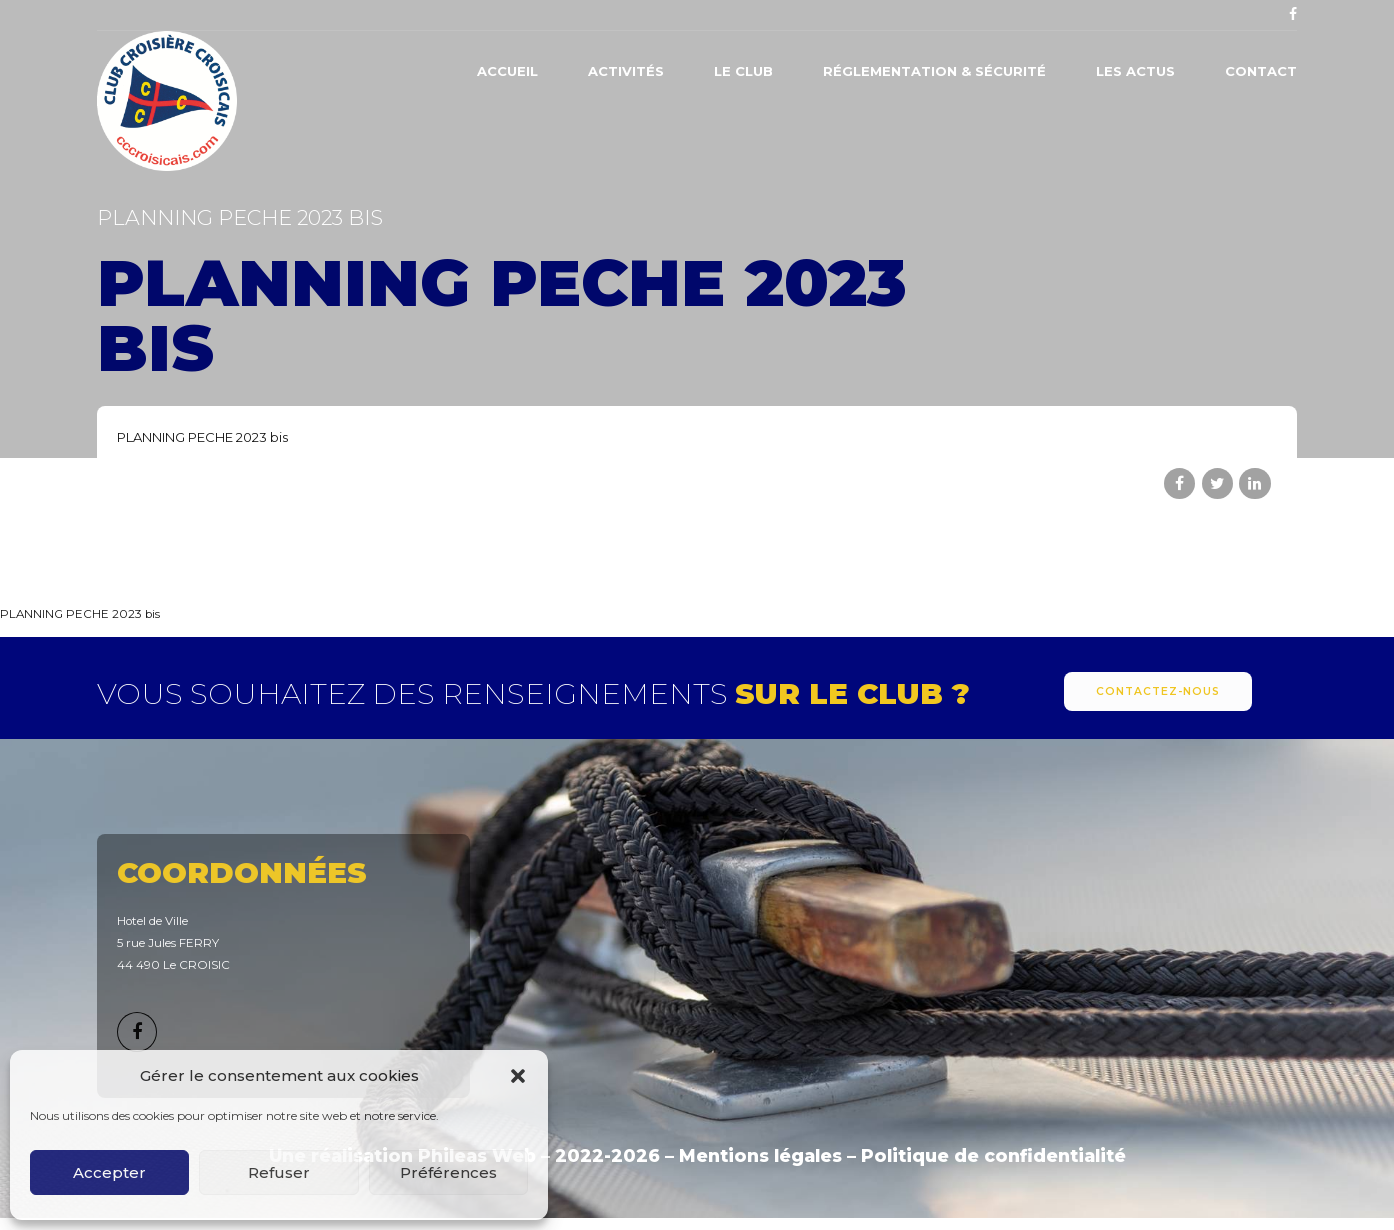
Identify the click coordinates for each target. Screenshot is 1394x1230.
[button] (518, 1076)
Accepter (109, 1172)
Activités (626, 71)
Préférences (448, 1172)
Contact (1261, 71)
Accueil (507, 71)
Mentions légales (760, 1155)
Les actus (1135, 71)
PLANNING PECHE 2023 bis (202, 437)
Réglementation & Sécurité (934, 71)
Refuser (279, 1172)
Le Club (743, 71)
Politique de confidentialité (993, 1155)
